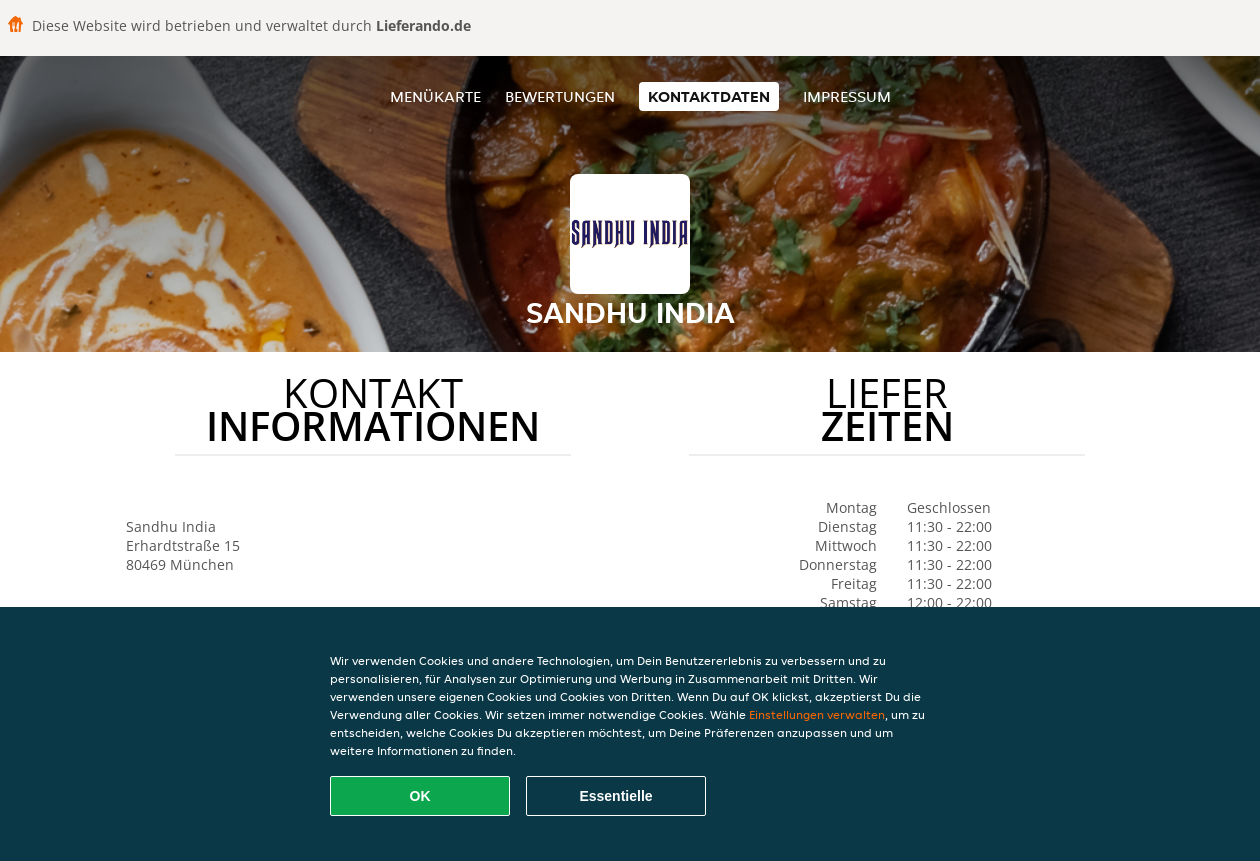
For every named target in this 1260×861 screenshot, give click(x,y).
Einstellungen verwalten (817, 714)
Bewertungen (560, 96)
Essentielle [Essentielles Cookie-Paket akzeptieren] (615, 796)
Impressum (847, 96)
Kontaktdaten (709, 96)
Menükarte (435, 96)
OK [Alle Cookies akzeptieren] (420, 796)
